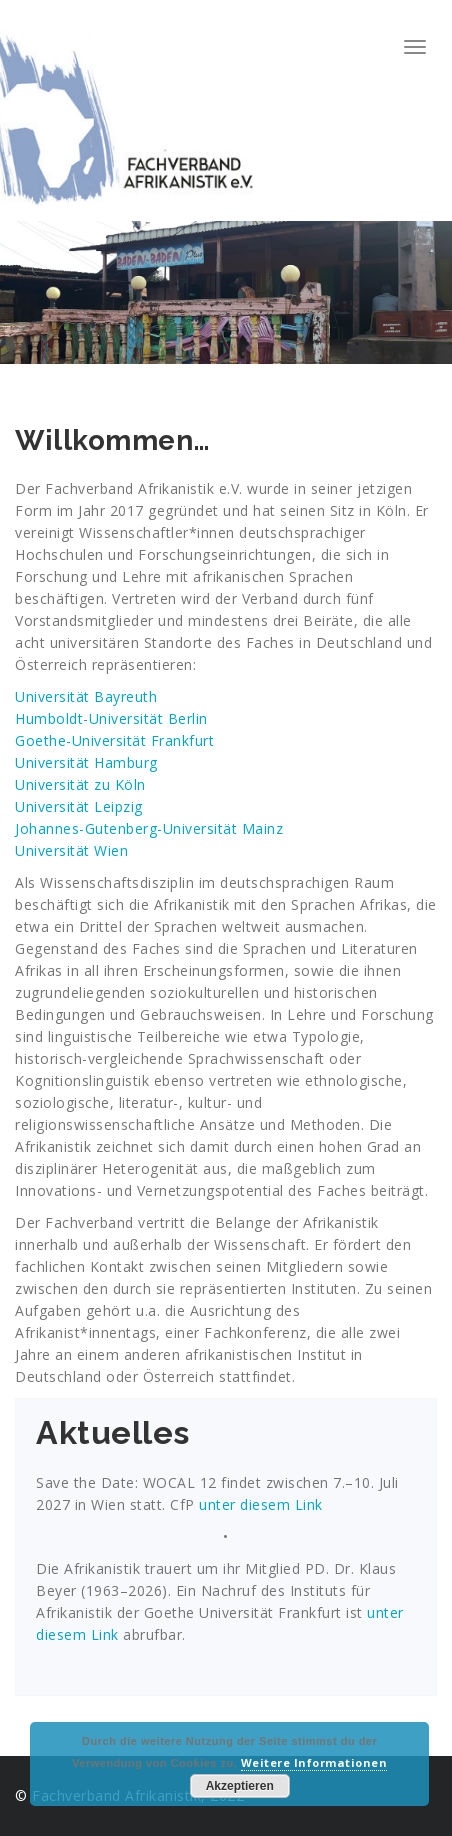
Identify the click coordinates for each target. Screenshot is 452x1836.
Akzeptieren (240, 1786)
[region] (226, 292)
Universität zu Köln (80, 784)
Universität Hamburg (86, 762)
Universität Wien (71, 850)
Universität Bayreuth (86, 696)
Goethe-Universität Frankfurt (114, 740)
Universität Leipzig (79, 806)
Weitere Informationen (314, 1762)
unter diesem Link (259, 1504)
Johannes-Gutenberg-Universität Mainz (149, 828)
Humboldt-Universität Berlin (111, 718)
